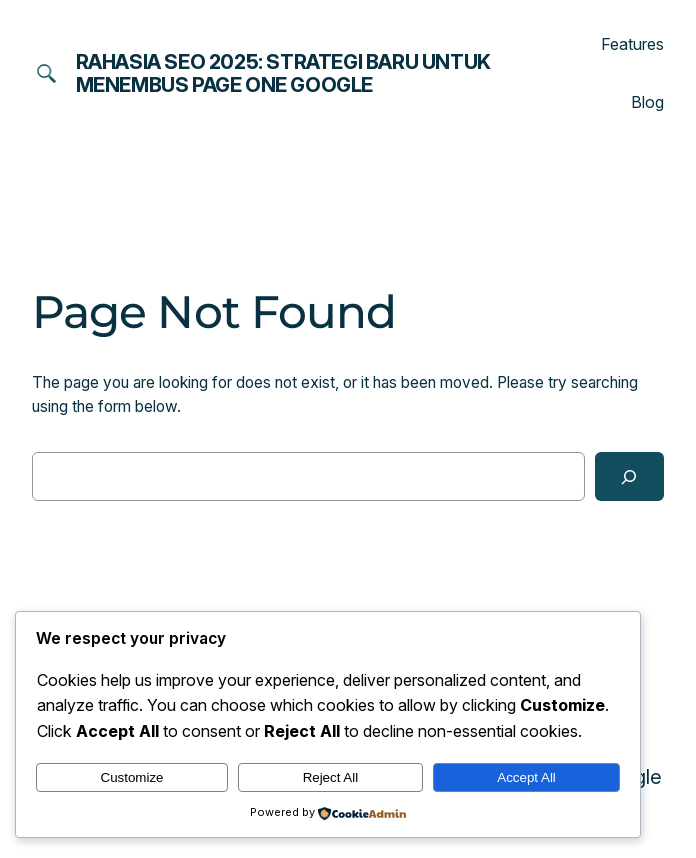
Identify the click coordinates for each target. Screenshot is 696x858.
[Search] (630, 476)
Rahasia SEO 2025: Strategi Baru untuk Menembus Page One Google (283, 73)
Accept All (526, 777)
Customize (132, 777)
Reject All (331, 777)
